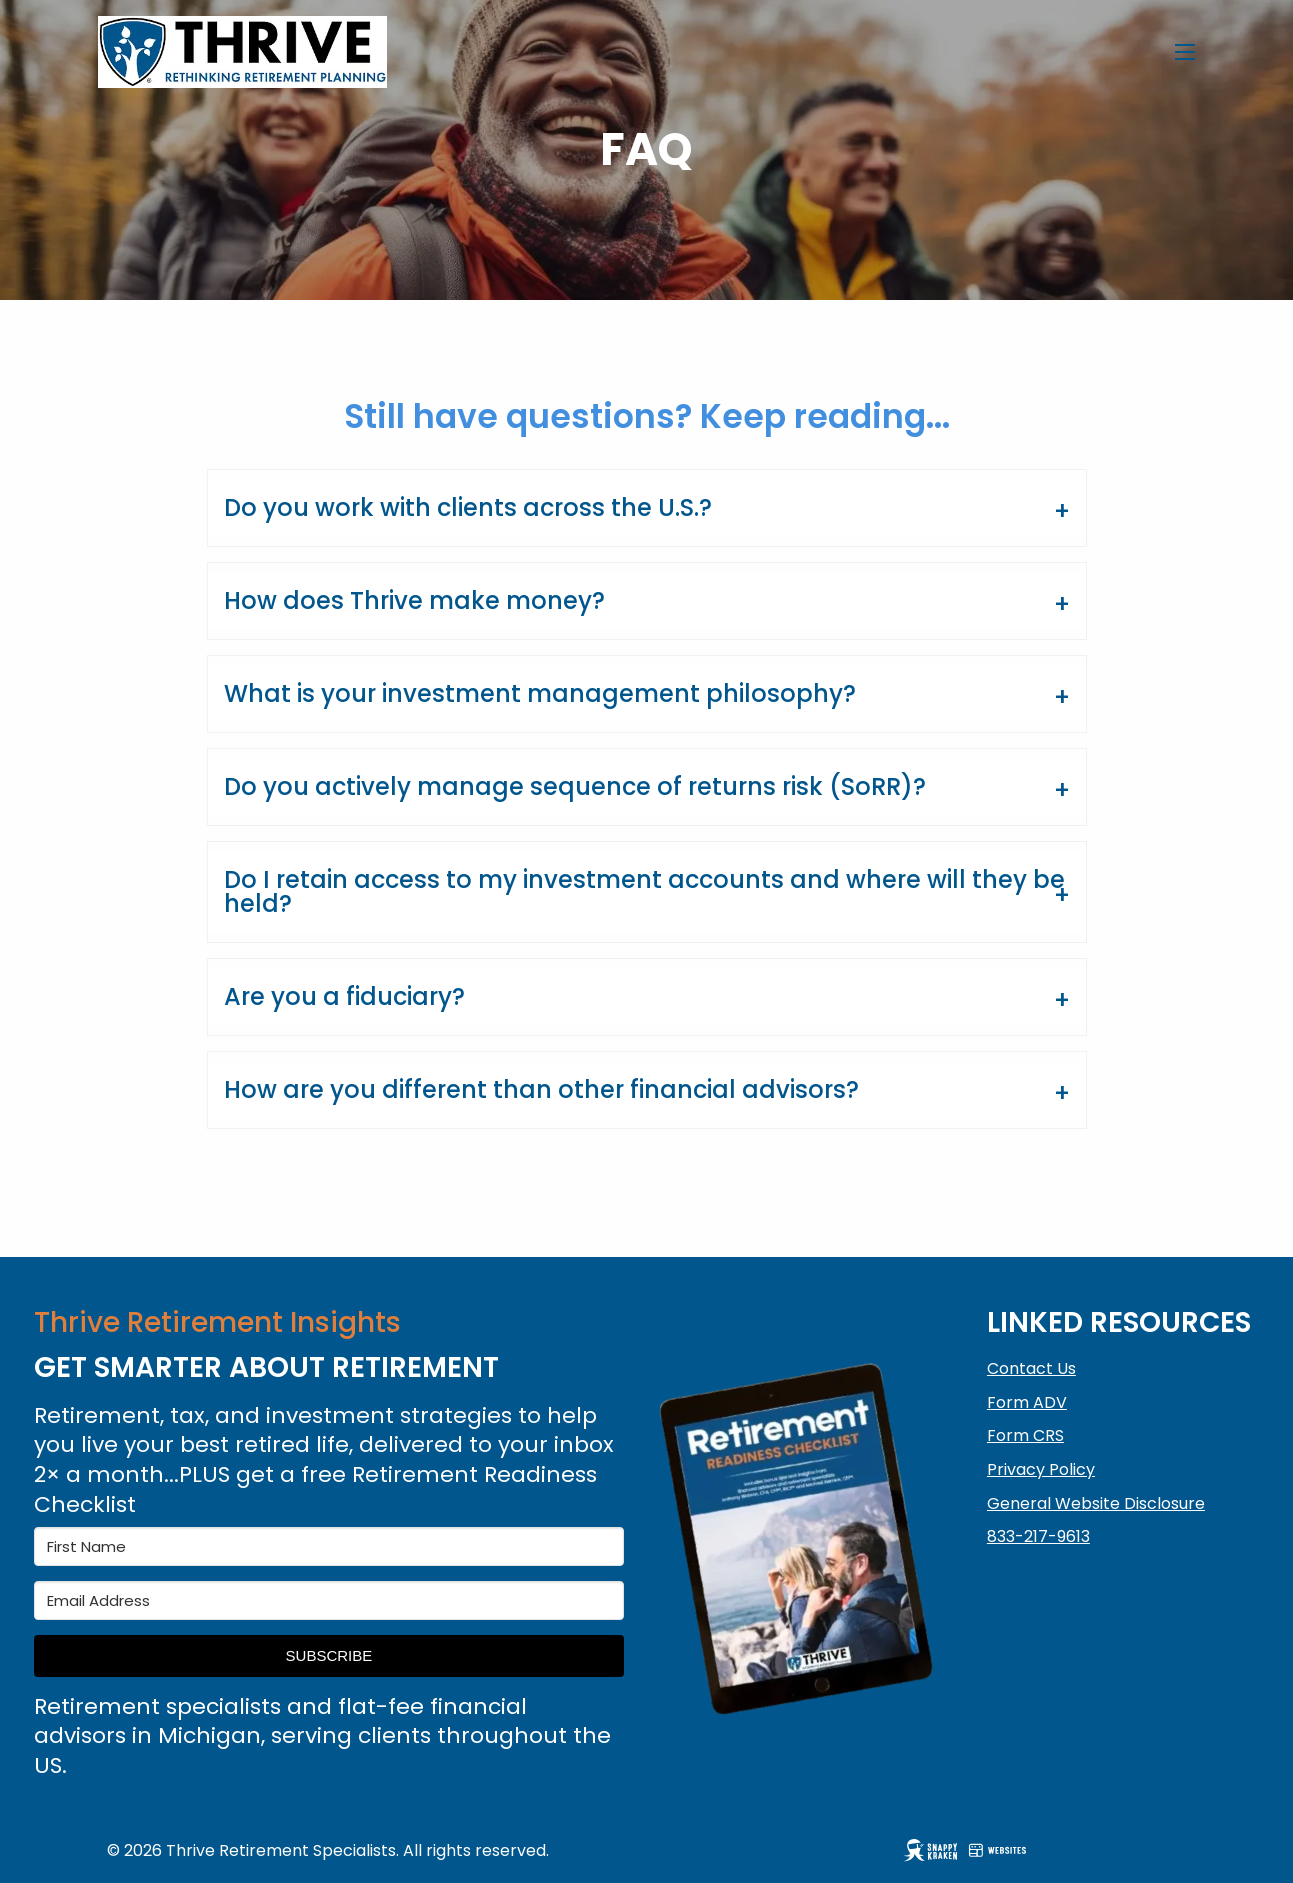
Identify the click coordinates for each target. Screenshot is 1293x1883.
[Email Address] (328, 1600)
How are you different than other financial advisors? (541, 1089)
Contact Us (1031, 1368)
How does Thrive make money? (414, 600)
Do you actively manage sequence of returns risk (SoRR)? (575, 786)
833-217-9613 (1038, 1536)
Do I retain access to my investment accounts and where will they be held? (644, 891)
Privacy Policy (1041, 1469)
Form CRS (1025, 1435)
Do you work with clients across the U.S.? (468, 507)
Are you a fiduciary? (344, 996)
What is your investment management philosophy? (540, 693)
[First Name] (328, 1546)
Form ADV (1027, 1402)
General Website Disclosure (1096, 1503)
